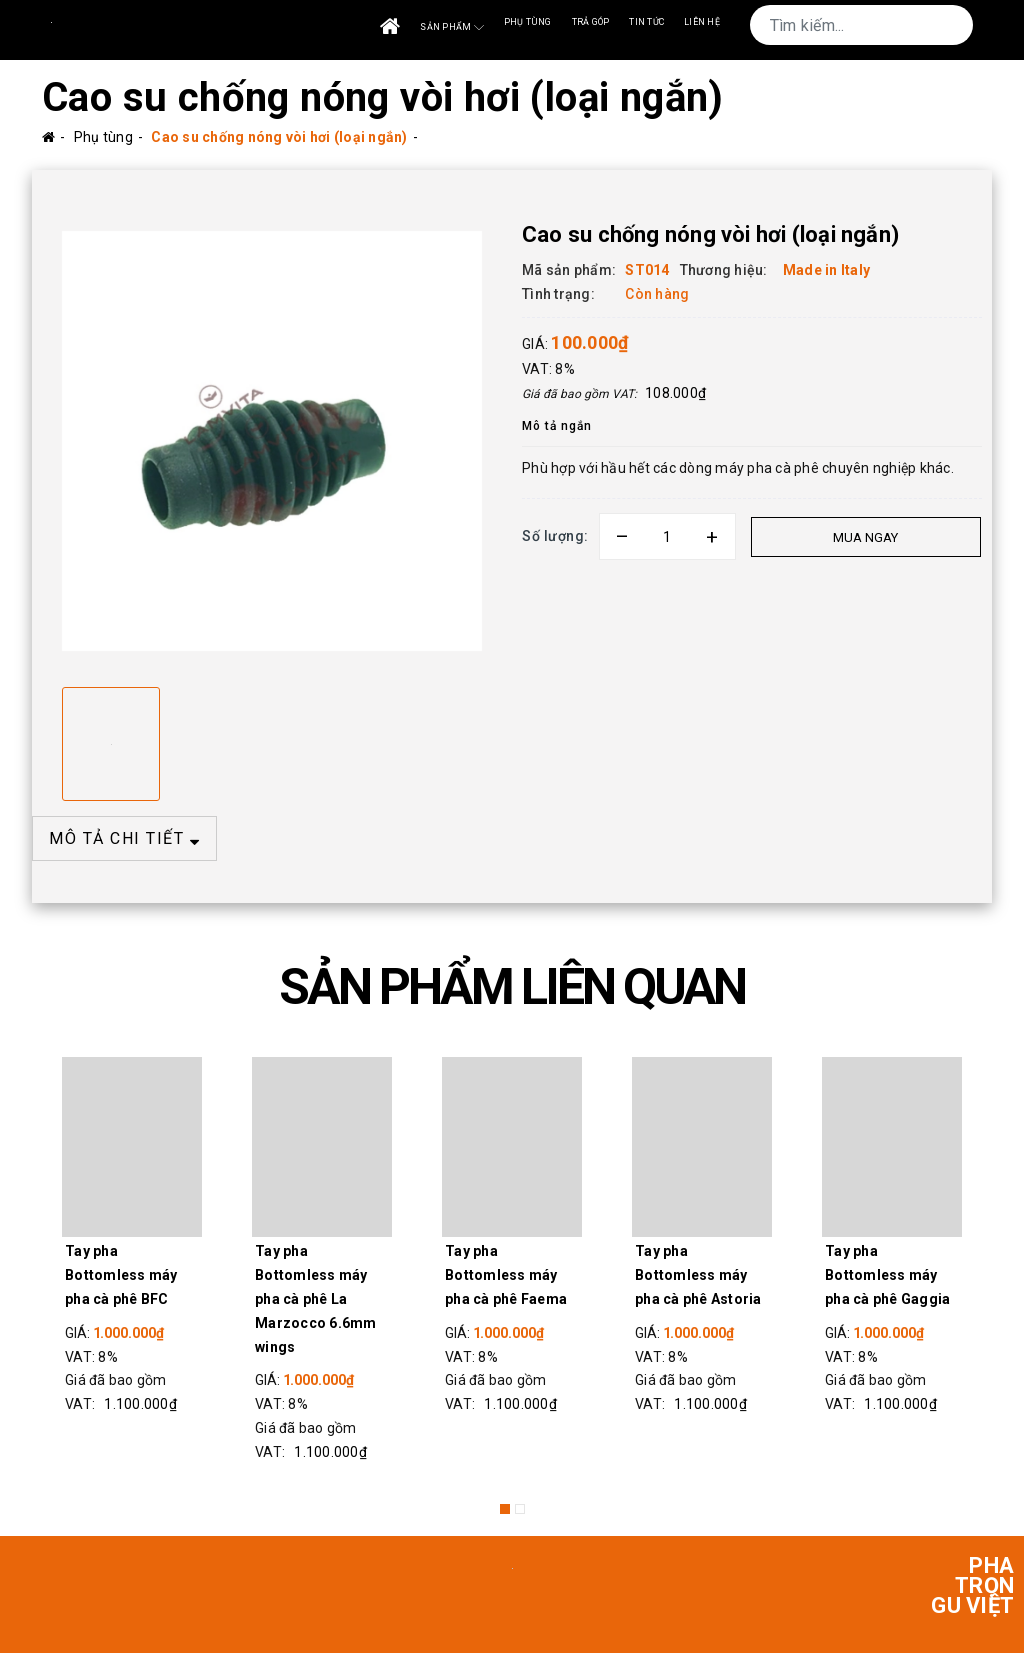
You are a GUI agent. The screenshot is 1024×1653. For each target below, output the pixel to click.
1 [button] (505, 1509)
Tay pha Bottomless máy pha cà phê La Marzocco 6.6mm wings (316, 1298)
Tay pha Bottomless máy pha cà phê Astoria (698, 1275)
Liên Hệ (702, 22)
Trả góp (591, 22)
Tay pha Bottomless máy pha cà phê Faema (506, 1275)
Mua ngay (865, 537)
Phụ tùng (528, 22)
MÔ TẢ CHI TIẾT (124, 838)
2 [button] (520, 1509)
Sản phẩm (451, 27)
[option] (272, 441)
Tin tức (646, 22)
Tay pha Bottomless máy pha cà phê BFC (121, 1275)
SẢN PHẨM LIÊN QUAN (512, 987)
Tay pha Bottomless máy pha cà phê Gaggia (887, 1275)
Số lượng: (555, 536)
